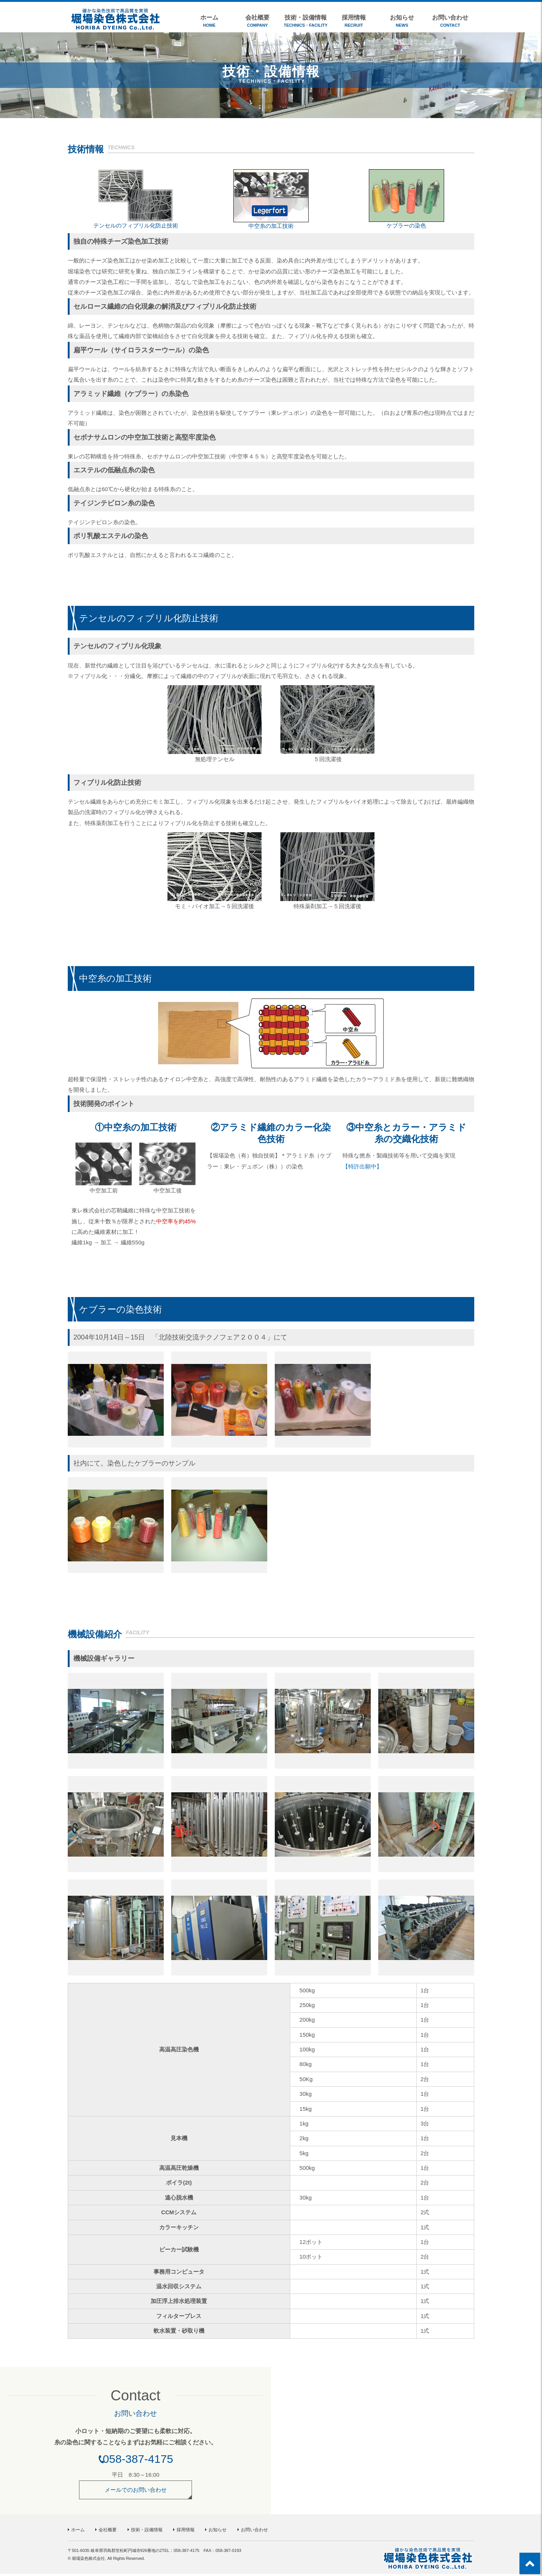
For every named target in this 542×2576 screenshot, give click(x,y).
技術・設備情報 (306, 21)
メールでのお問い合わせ (136, 2492)
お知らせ (402, 21)
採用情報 (354, 21)
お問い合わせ (450, 21)
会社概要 (257, 21)
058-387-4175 (138, 2461)
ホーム (209, 21)
